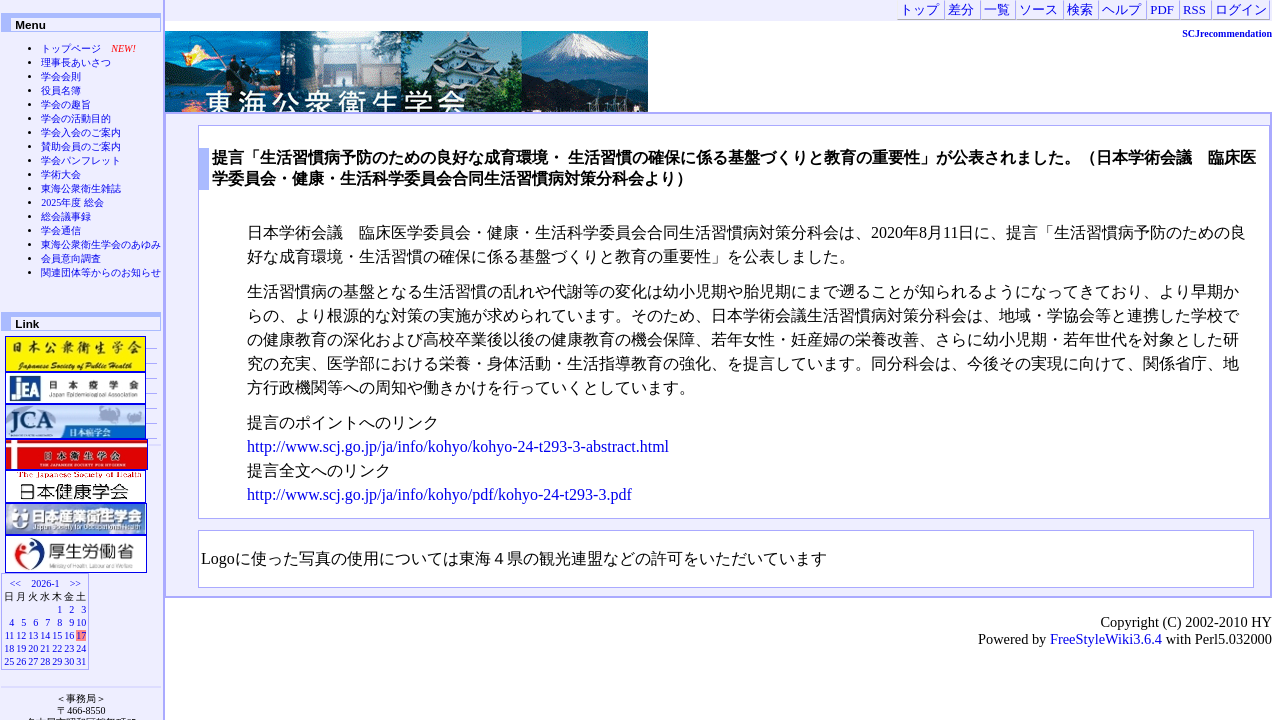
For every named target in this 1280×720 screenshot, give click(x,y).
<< (15, 583)
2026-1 (45, 583)
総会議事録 (66, 216)
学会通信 (61, 230)
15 (57, 635)
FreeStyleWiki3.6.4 (1106, 639)
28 (45, 661)
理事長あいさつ (76, 62)
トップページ (71, 48)
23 (69, 648)
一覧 (997, 10)
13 (33, 635)
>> (75, 583)
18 (9, 648)
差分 (961, 10)
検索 (1080, 10)
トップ (919, 10)
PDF (1161, 10)
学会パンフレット (81, 160)
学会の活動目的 (76, 118)
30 (69, 661)
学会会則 (61, 76)
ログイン (1241, 10)
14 (45, 635)
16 (69, 635)
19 (21, 648)
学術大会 (61, 174)
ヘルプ (1121, 10)
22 (57, 648)
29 (57, 661)
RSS (1194, 10)
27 (33, 661)
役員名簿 (61, 90)
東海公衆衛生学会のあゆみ (101, 244)
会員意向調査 (71, 258)
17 (81, 635)
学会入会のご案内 (81, 132)
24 (81, 648)
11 (10, 635)
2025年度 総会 (72, 202)
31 (81, 661)
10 (81, 622)
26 (21, 661)
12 (21, 635)
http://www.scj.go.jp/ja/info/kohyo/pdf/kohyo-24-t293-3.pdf (439, 494)
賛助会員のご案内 (81, 146)
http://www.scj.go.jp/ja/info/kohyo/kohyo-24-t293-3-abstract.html (458, 446)
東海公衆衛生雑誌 (81, 188)
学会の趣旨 (66, 104)
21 (45, 648)
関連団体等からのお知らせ (101, 272)
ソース (1038, 10)
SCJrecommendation (1227, 33)
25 (9, 661)
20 (33, 648)
